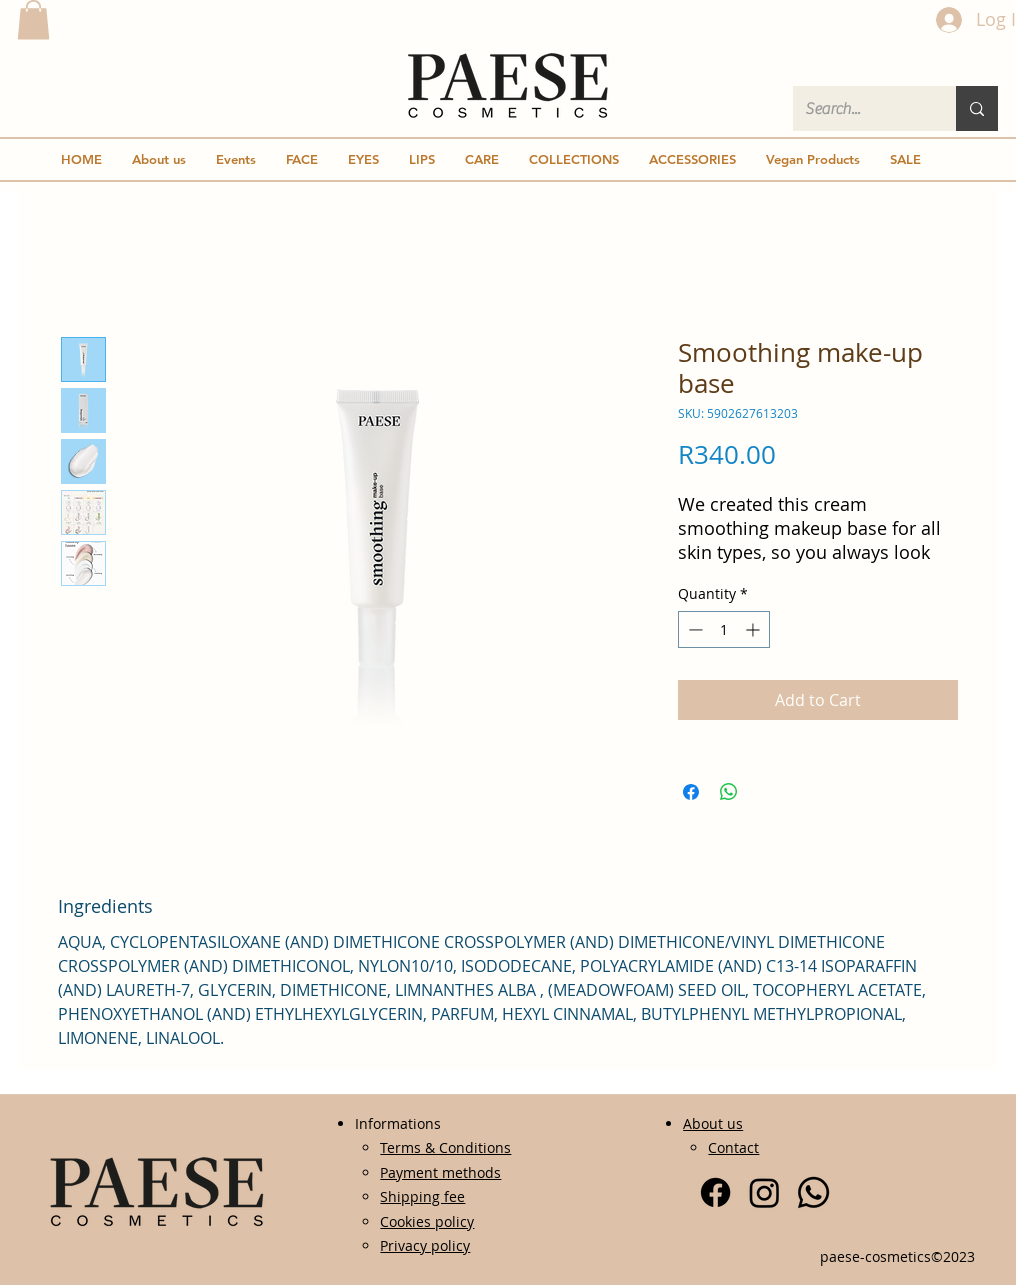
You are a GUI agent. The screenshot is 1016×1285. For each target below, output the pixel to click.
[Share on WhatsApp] (729, 792)
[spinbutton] (724, 629)
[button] (33, 19)
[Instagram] (764, 1192)
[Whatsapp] (813, 1192)
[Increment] (754, 629)
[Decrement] (693, 629)
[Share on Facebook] (691, 792)
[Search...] (859, 108)
